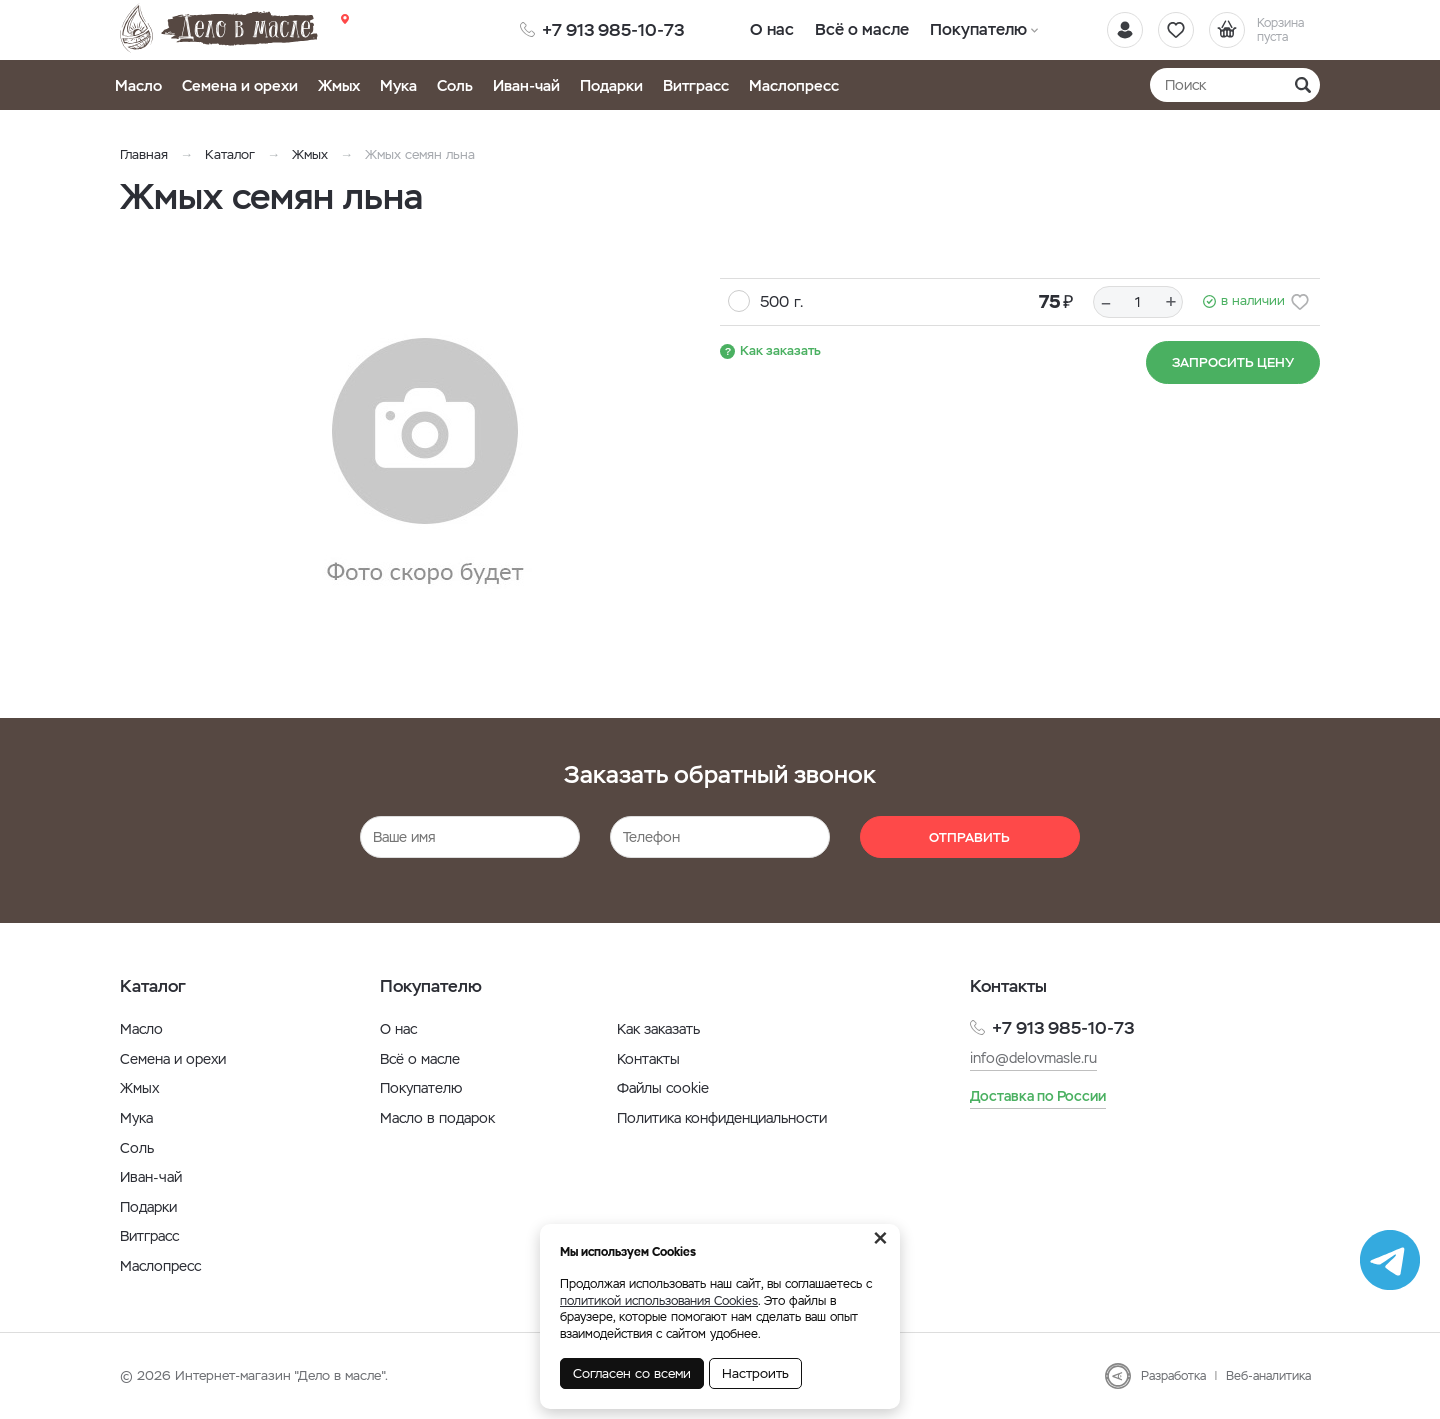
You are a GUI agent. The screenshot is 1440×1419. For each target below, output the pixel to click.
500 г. (781, 301)
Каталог (230, 154)
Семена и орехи (240, 85)
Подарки (611, 85)
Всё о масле (862, 29)
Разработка (1173, 1376)
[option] (425, 463)
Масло (138, 85)
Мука (398, 85)
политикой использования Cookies (659, 1301)
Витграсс (696, 85)
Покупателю (977, 29)
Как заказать (780, 350)
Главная (144, 154)
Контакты (648, 1059)
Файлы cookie (663, 1088)
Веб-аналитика (1268, 1376)
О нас (772, 29)
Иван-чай (526, 85)
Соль (455, 85)
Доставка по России (1038, 1096)
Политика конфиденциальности (722, 1118)
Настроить (755, 1373)
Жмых (339, 85)
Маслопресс (794, 85)
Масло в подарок (437, 1118)
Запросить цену (1233, 362)
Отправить (969, 837)
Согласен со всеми (632, 1373)
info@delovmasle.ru (1033, 1058)
